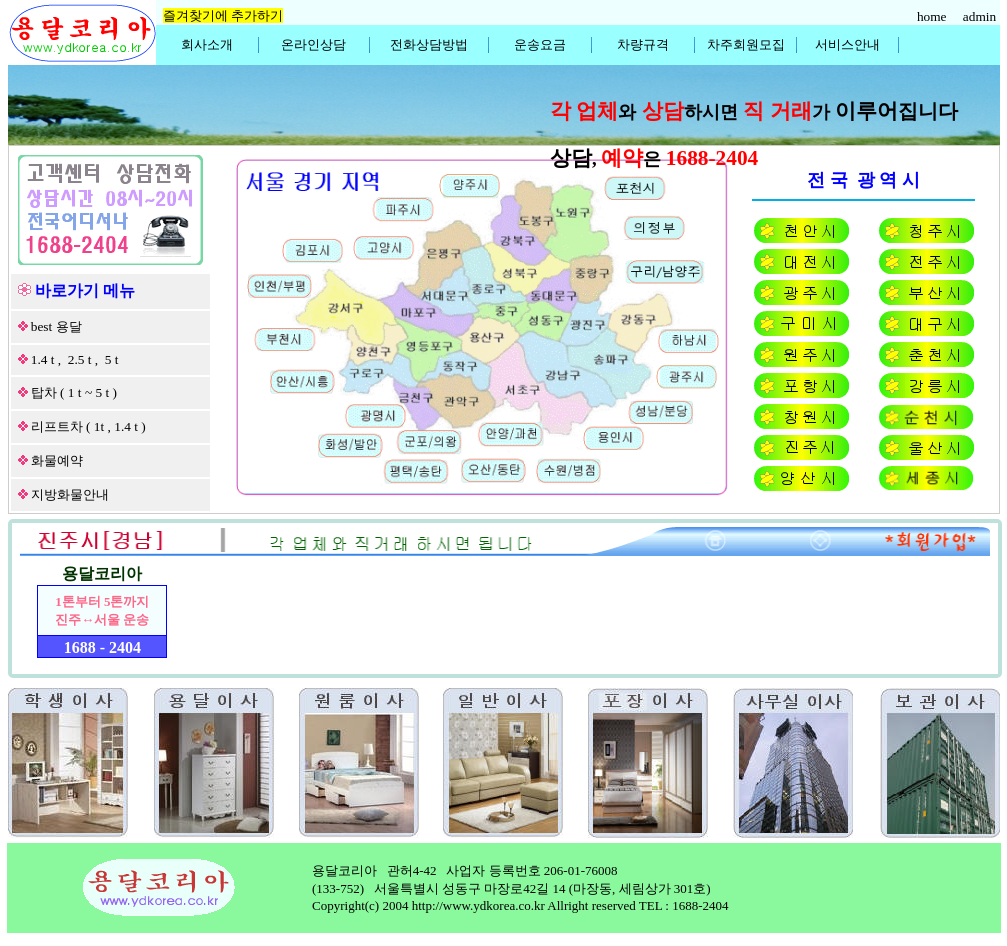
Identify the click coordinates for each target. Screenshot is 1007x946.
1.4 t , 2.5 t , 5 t (75, 359)
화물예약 (57, 460)
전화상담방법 (429, 44)
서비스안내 (847, 44)
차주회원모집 (746, 44)
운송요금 (540, 44)
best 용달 (56, 326)
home (933, 16)
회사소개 (207, 44)
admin (981, 16)
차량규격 (643, 44)
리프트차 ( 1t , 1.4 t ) (88, 426)
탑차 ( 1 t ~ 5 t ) (74, 392)
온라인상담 (313, 44)
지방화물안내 (70, 494)
